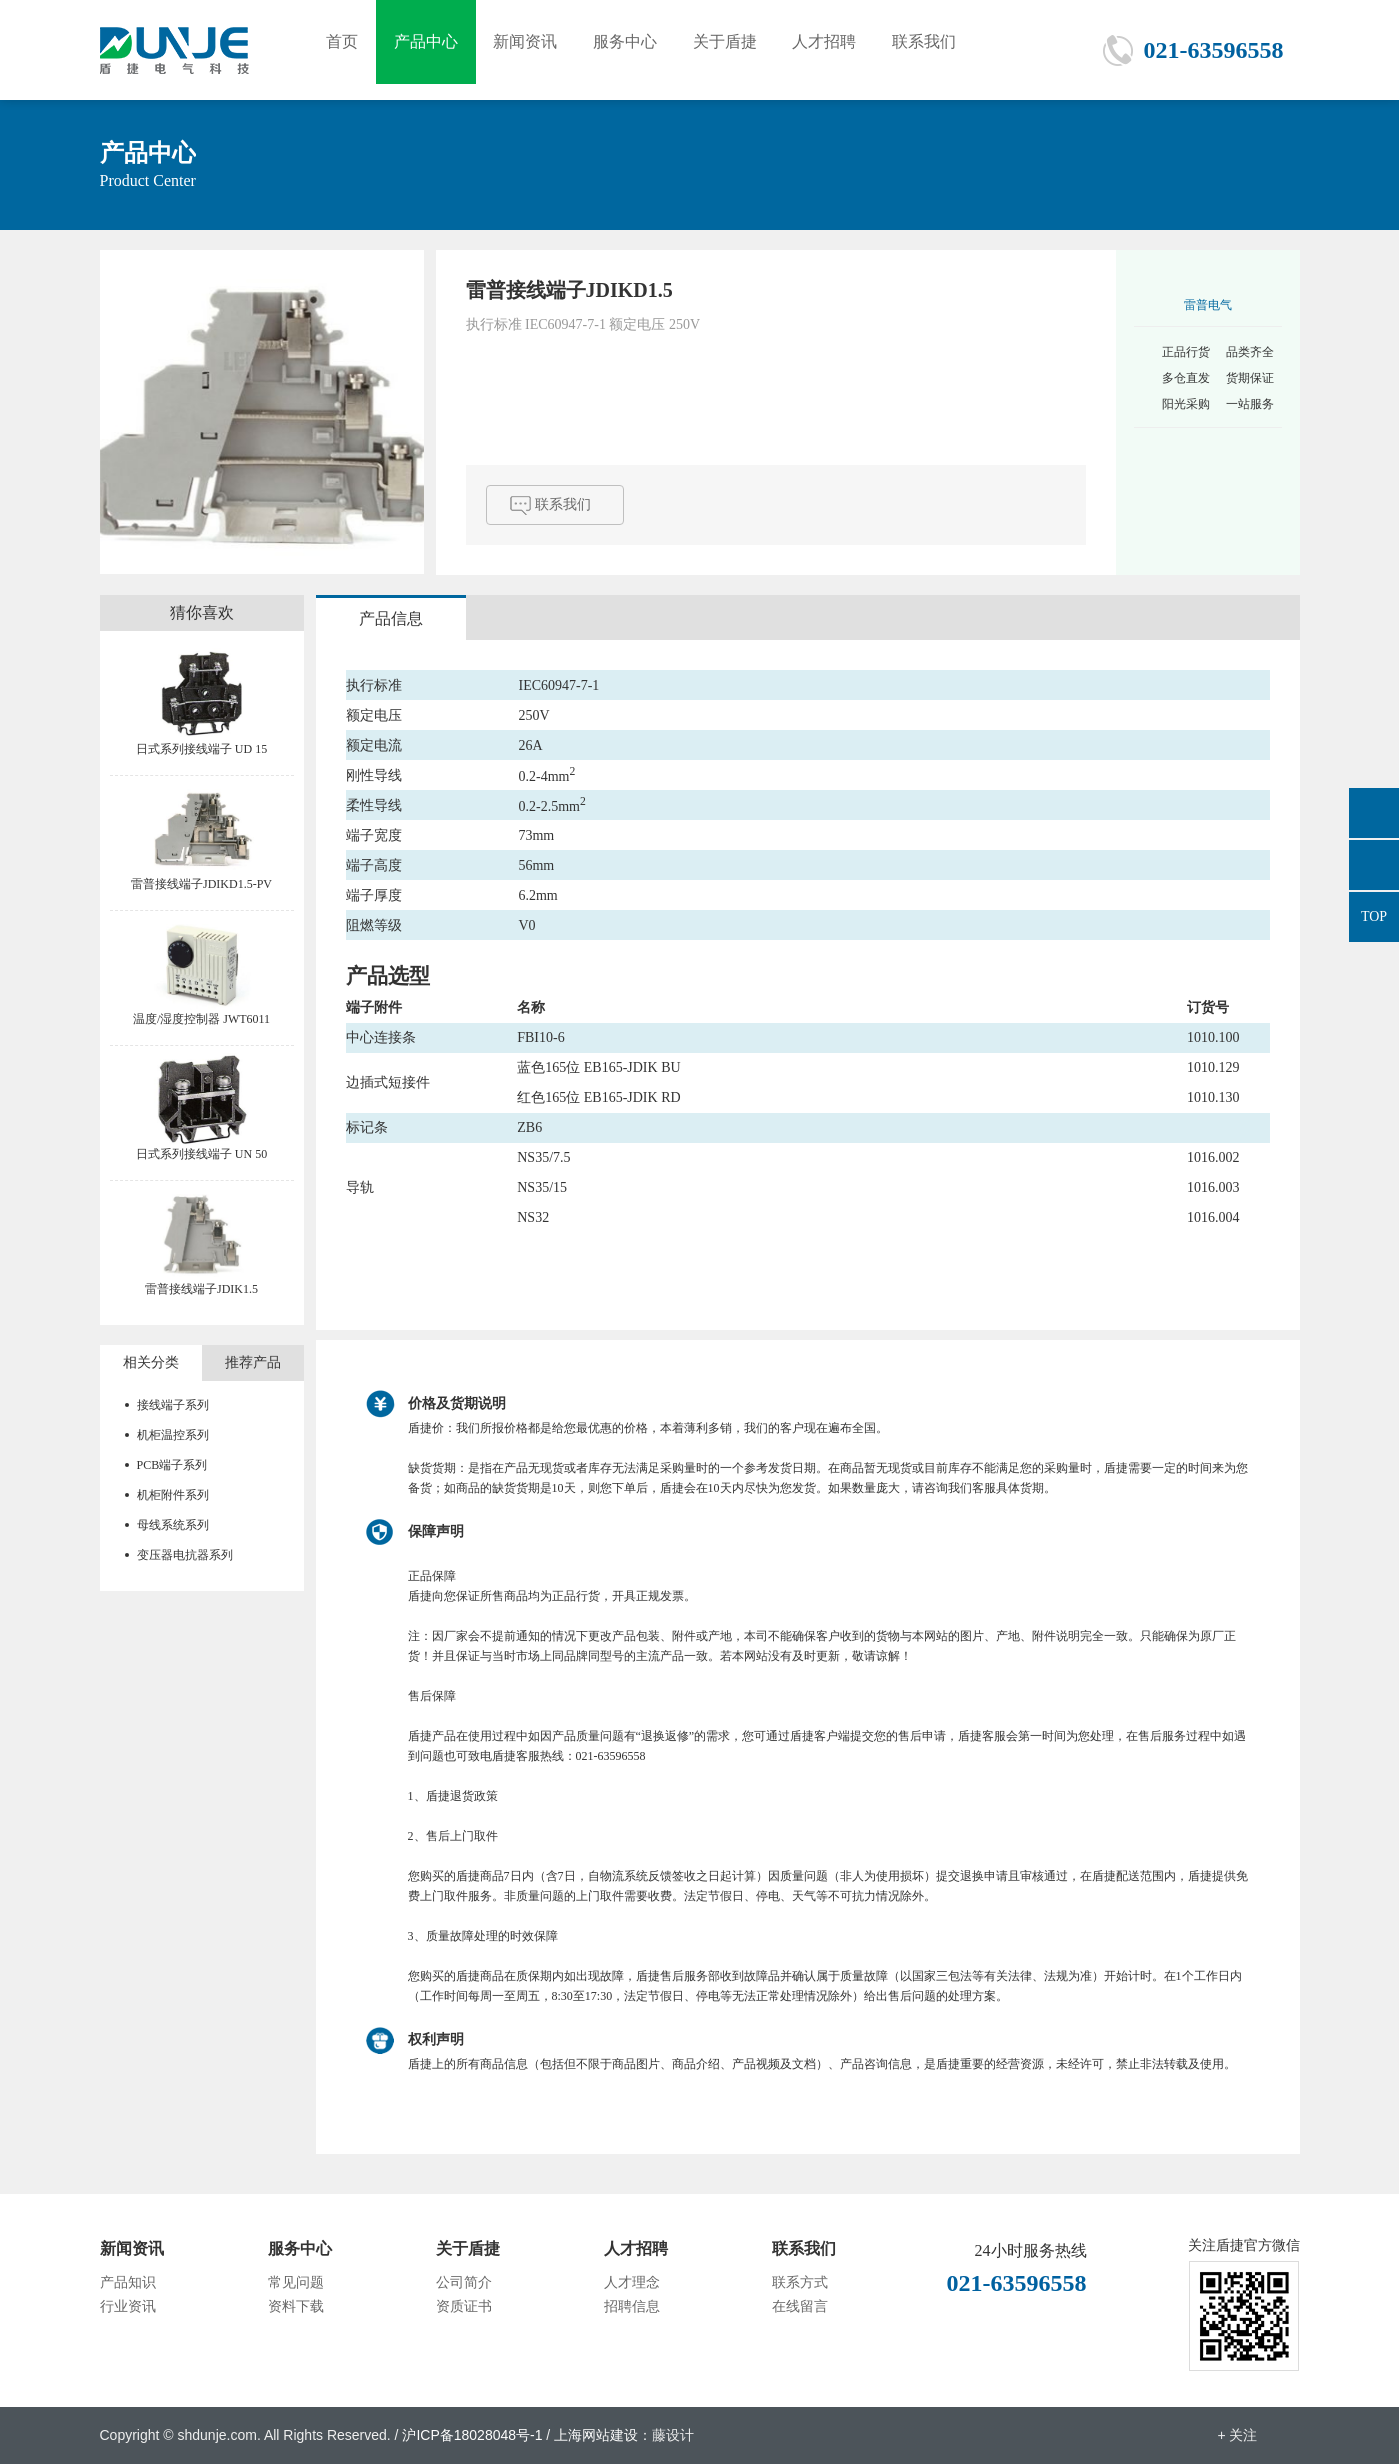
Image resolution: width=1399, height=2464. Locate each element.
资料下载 (296, 2306)
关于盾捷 (745, 49)
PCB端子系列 (172, 1465)
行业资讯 (128, 2306)
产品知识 (128, 2282)
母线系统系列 (173, 1525)
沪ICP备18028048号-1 (472, 2435)
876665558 (1374, 813)
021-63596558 (1214, 50)
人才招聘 (849, 49)
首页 (345, 49)
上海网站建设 (596, 2435)
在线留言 (800, 2306)
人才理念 (632, 2282)
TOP (1374, 916)
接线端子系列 (173, 1405)
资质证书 (464, 2306)
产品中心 (433, 49)
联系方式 (800, 2282)
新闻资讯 (537, 49)
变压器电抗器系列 (185, 1555)
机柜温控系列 (173, 1435)
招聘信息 (632, 2306)
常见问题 (296, 2282)
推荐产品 (253, 1362)
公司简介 (464, 2282)
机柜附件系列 (173, 1495)
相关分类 (151, 1362)
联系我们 (953, 49)
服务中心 (641, 49)
